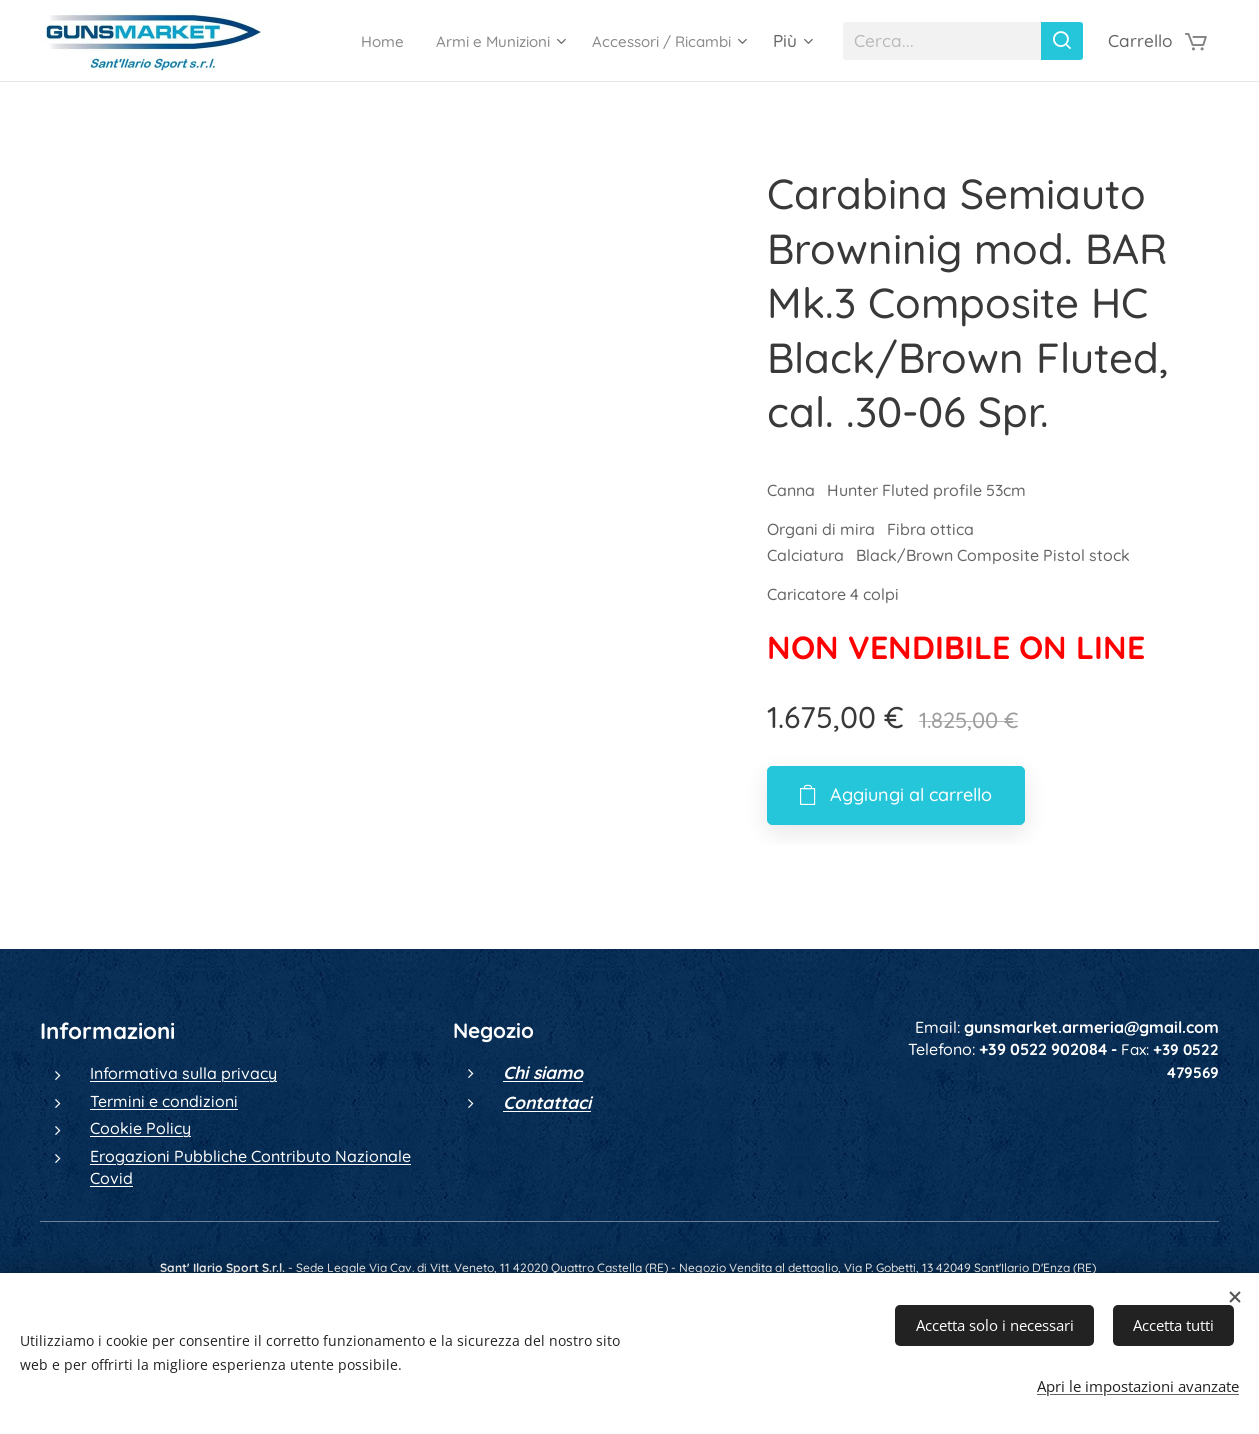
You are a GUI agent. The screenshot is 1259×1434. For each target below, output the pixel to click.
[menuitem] (342, 41)
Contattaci (547, 1102)
